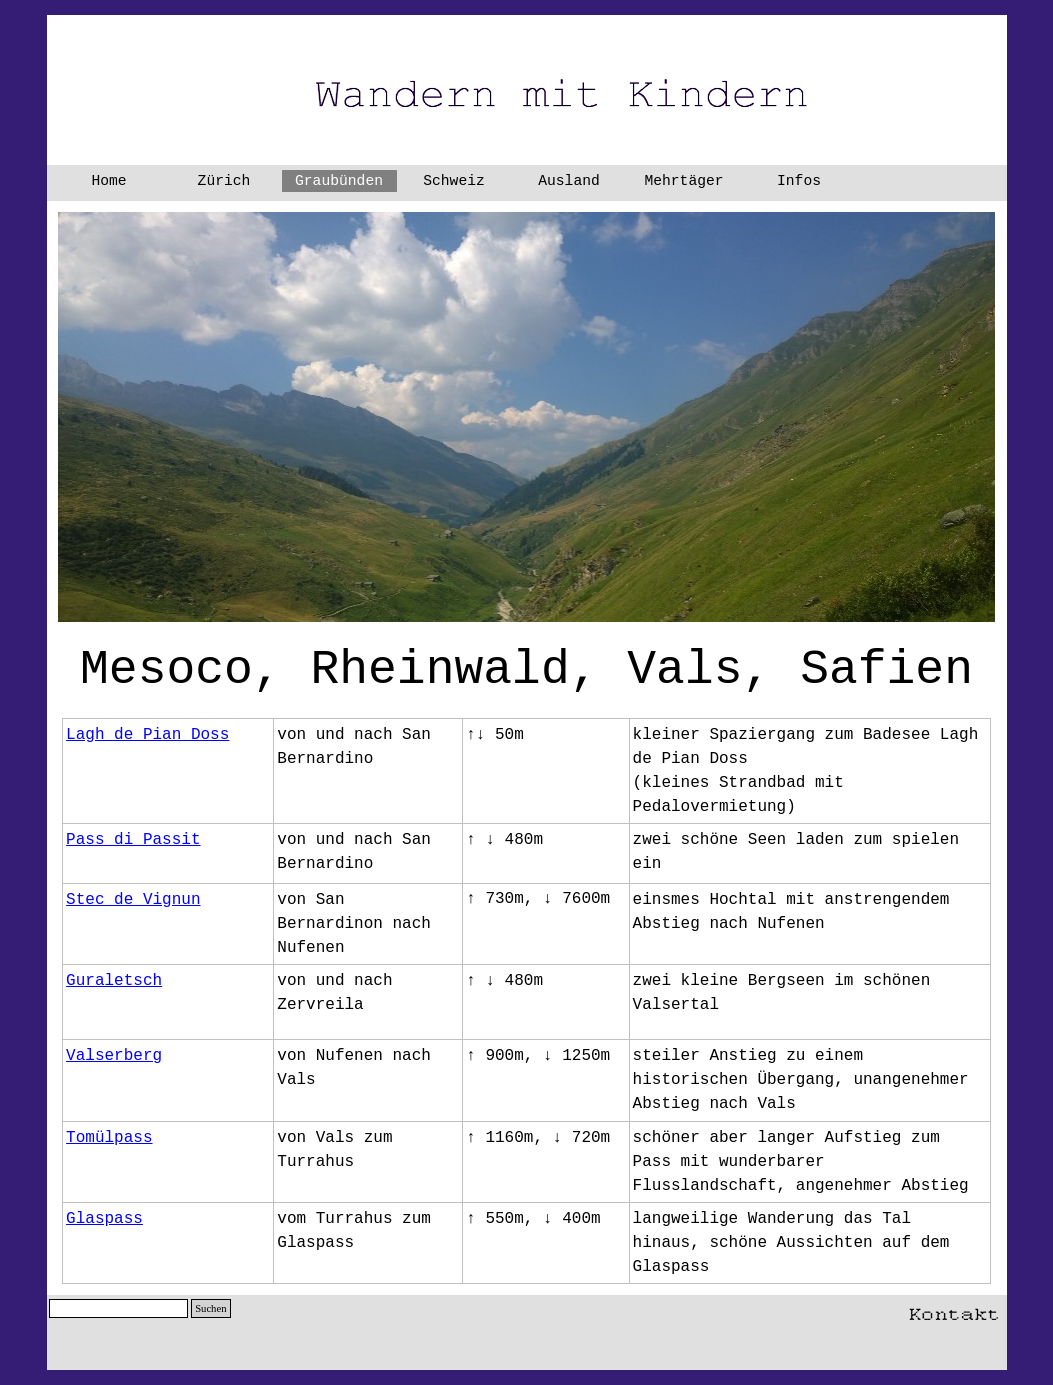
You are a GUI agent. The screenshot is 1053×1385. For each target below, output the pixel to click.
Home (108, 181)
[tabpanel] (527, 670)
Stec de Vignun (133, 900)
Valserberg (114, 1056)
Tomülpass (109, 1138)
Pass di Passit (133, 840)
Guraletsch (114, 981)
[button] (954, 1310)
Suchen (210, 1308)
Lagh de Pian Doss (147, 735)
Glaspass (104, 1219)
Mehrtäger (683, 181)
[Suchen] (119, 1308)
